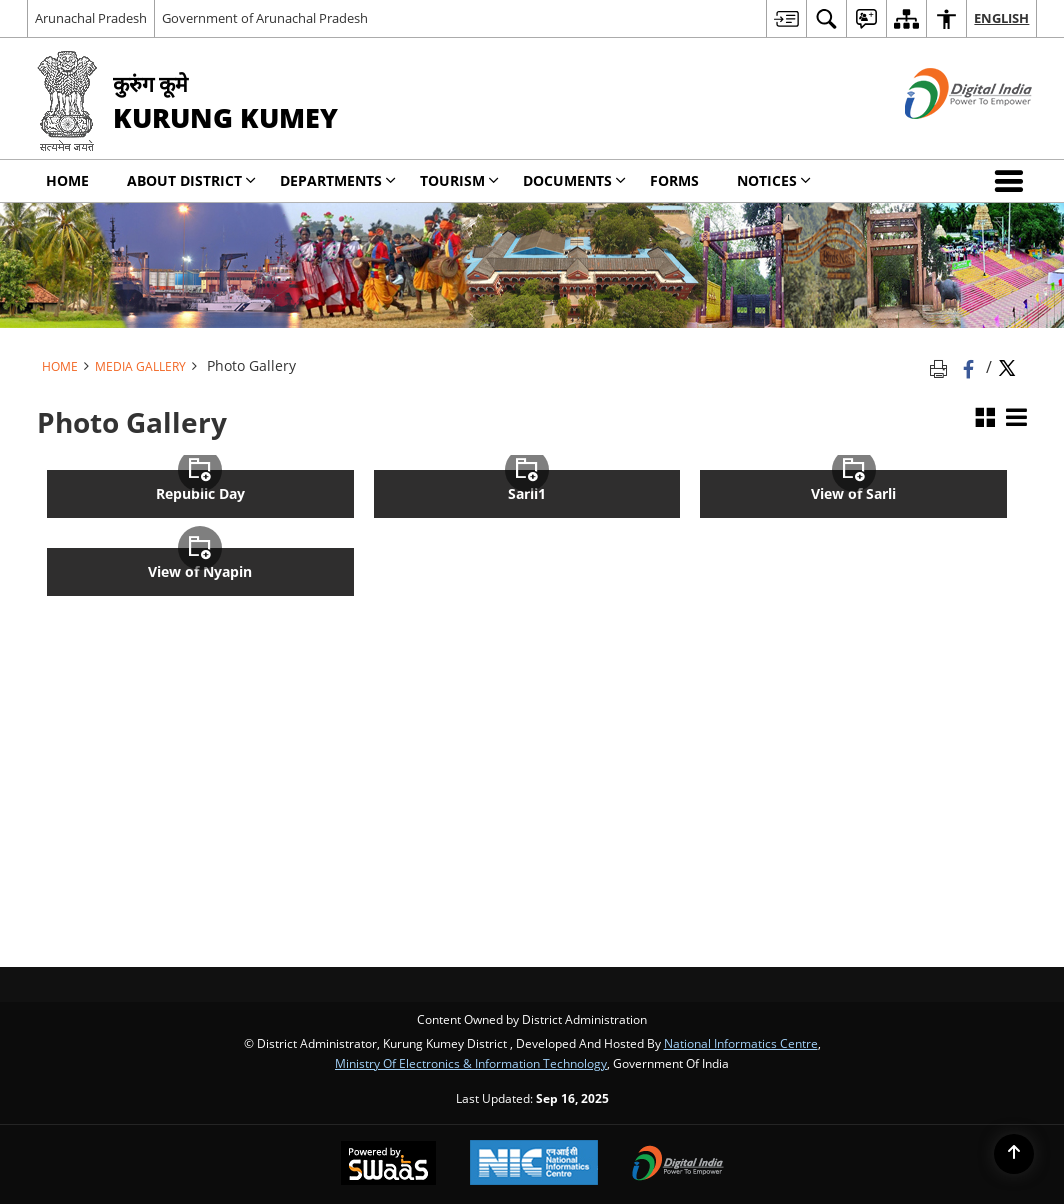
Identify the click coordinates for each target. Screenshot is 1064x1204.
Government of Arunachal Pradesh (265, 18)
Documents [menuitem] (574, 180)
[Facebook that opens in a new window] (970, 367)
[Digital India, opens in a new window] (678, 1165)
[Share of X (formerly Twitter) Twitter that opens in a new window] (1007, 367)
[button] (1013, 181)
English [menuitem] (1001, 18)
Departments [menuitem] (338, 180)
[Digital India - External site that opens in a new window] (943, 135)
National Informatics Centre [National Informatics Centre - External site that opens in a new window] (741, 1043)
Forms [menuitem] (674, 180)
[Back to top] (1014, 1154)
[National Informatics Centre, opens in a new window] (534, 1164)
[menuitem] (786, 18)
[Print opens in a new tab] (942, 367)
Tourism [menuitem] (459, 180)
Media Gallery (140, 366)
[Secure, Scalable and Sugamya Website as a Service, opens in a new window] (388, 1165)
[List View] (1016, 418)
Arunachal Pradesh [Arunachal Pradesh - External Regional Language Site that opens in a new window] (91, 18)
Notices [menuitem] (774, 180)
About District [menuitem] (191, 180)
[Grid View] (985, 418)
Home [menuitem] (67, 180)
